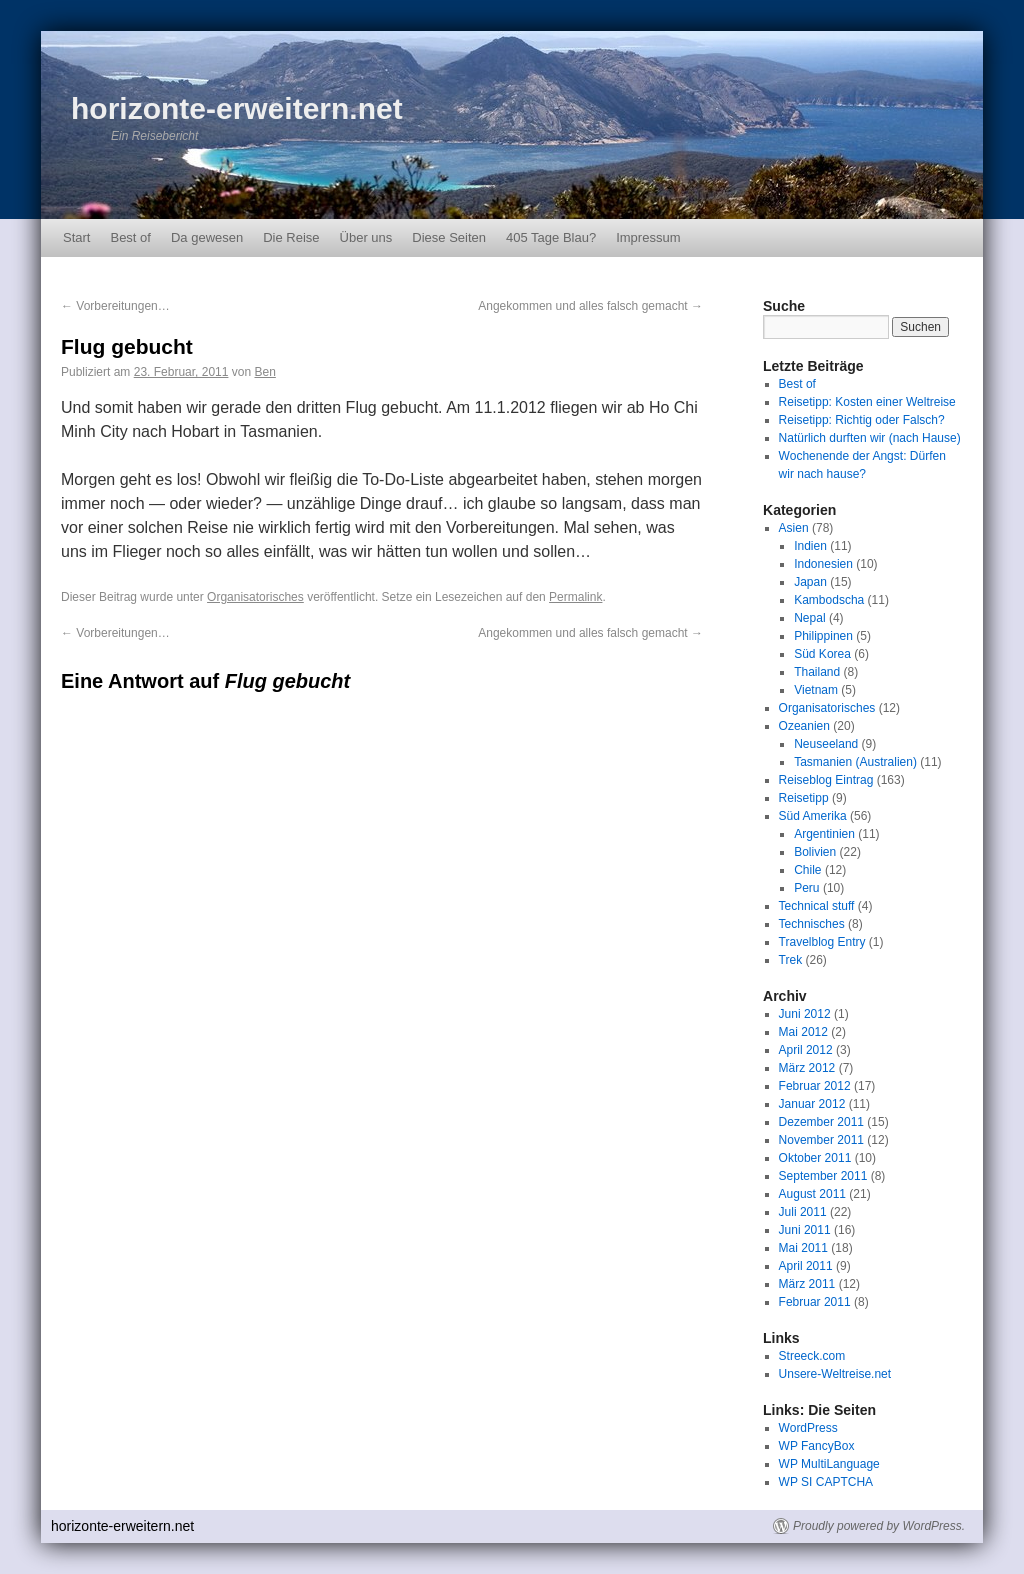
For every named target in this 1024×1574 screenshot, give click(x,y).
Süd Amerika (813, 816)
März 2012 (807, 1068)
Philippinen (823, 636)
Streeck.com (812, 1356)
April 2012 (806, 1050)
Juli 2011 (803, 1212)
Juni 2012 (805, 1014)
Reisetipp (804, 798)
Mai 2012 (803, 1032)
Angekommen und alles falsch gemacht (590, 306)
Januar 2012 (812, 1104)
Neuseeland (826, 744)
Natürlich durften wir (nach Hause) (870, 438)
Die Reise (291, 237)
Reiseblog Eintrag (826, 780)
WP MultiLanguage (829, 1464)
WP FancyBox (817, 1446)
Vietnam (816, 690)
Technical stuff (817, 906)
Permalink (575, 597)
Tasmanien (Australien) (855, 762)
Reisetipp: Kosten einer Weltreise (867, 402)
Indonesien (823, 564)
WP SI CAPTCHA (826, 1482)
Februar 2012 (815, 1086)
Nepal (809, 618)
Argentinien (824, 834)
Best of (130, 237)
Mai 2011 (803, 1248)
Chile (807, 870)
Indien (810, 546)
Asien (794, 528)
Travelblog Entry (822, 942)
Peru (806, 888)
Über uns (366, 237)
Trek (791, 960)
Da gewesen (207, 237)
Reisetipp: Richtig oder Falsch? (862, 420)
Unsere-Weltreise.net (835, 1374)
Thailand (817, 672)
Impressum (648, 237)
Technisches (812, 924)
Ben (264, 372)
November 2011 (821, 1140)
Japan (810, 582)
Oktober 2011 (815, 1158)
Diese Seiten (449, 237)
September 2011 (823, 1176)
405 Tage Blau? (551, 237)
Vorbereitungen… (115, 306)
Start (76, 237)
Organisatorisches (255, 597)
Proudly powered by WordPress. (879, 1526)
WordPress (808, 1428)
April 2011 (806, 1266)
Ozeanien (804, 726)
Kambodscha (829, 600)
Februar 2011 (815, 1302)
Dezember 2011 (821, 1122)
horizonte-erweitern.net (237, 108)
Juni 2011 (805, 1230)
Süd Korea (822, 654)
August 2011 (812, 1194)
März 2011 (807, 1284)
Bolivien (815, 852)
